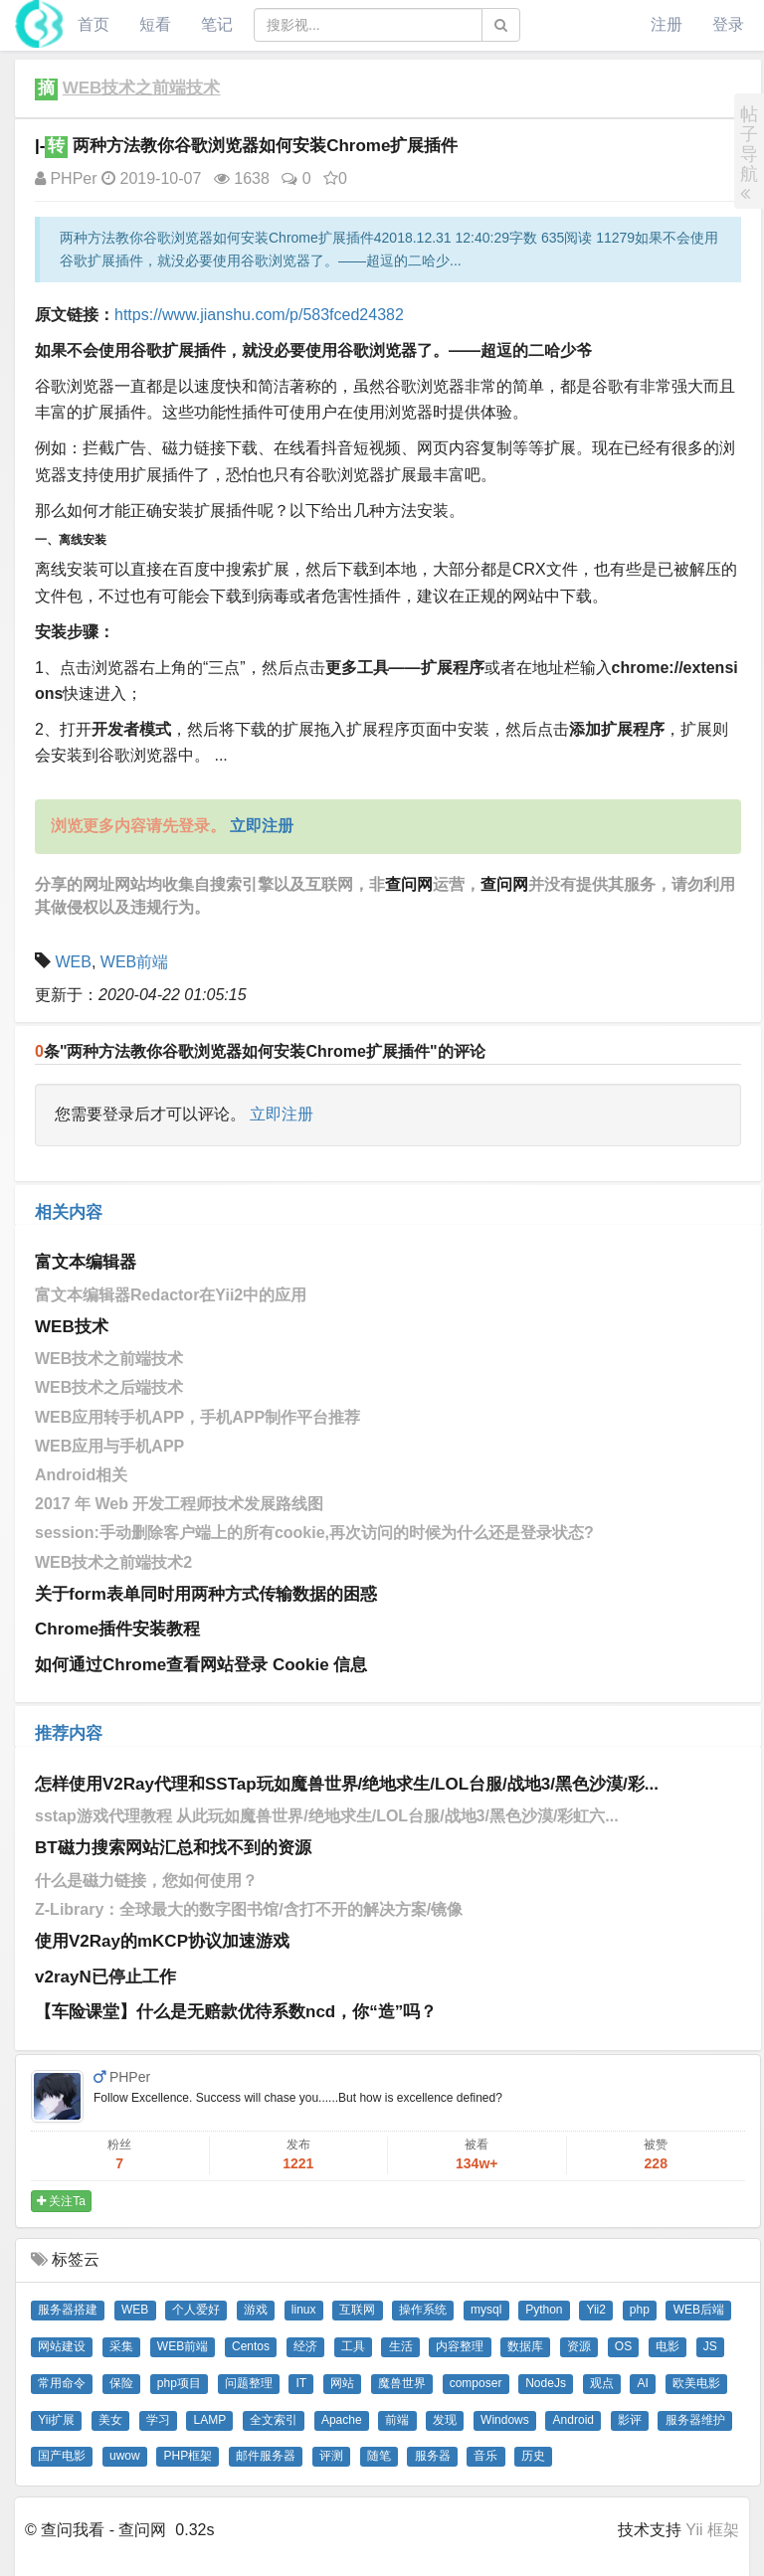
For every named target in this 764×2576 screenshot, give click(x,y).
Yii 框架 (712, 2529)
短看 (155, 24)
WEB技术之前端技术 (142, 88)
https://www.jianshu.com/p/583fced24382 (259, 314)
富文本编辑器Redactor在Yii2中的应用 (170, 1295)
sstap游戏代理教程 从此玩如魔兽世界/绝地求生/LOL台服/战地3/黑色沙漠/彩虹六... (327, 1815)
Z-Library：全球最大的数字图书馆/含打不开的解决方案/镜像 (249, 1909)
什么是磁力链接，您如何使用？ (146, 1880)
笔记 (217, 24)
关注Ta (61, 2201)
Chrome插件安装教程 (117, 1629)
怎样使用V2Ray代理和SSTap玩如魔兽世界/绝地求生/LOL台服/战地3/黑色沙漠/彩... (347, 1784)
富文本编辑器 (85, 1262)
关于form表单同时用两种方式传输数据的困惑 (206, 1594)
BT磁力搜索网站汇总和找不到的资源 (173, 1847)
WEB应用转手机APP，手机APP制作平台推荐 (197, 1417)
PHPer (66, 178)
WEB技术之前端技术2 (113, 1562)
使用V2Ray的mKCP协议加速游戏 (162, 1941)
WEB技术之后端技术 (109, 1387)
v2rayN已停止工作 (105, 1977)
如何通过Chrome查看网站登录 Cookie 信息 (201, 1664)
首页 (93, 24)
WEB (73, 961)
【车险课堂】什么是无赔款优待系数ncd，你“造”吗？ (236, 2011)
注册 (666, 24)
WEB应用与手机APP (109, 1446)
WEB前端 (134, 961)
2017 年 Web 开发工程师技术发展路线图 (179, 1503)
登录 (728, 24)
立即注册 (281, 1114)
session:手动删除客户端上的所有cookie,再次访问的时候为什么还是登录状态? (314, 1532)
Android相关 (81, 1474)
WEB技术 (71, 1326)
